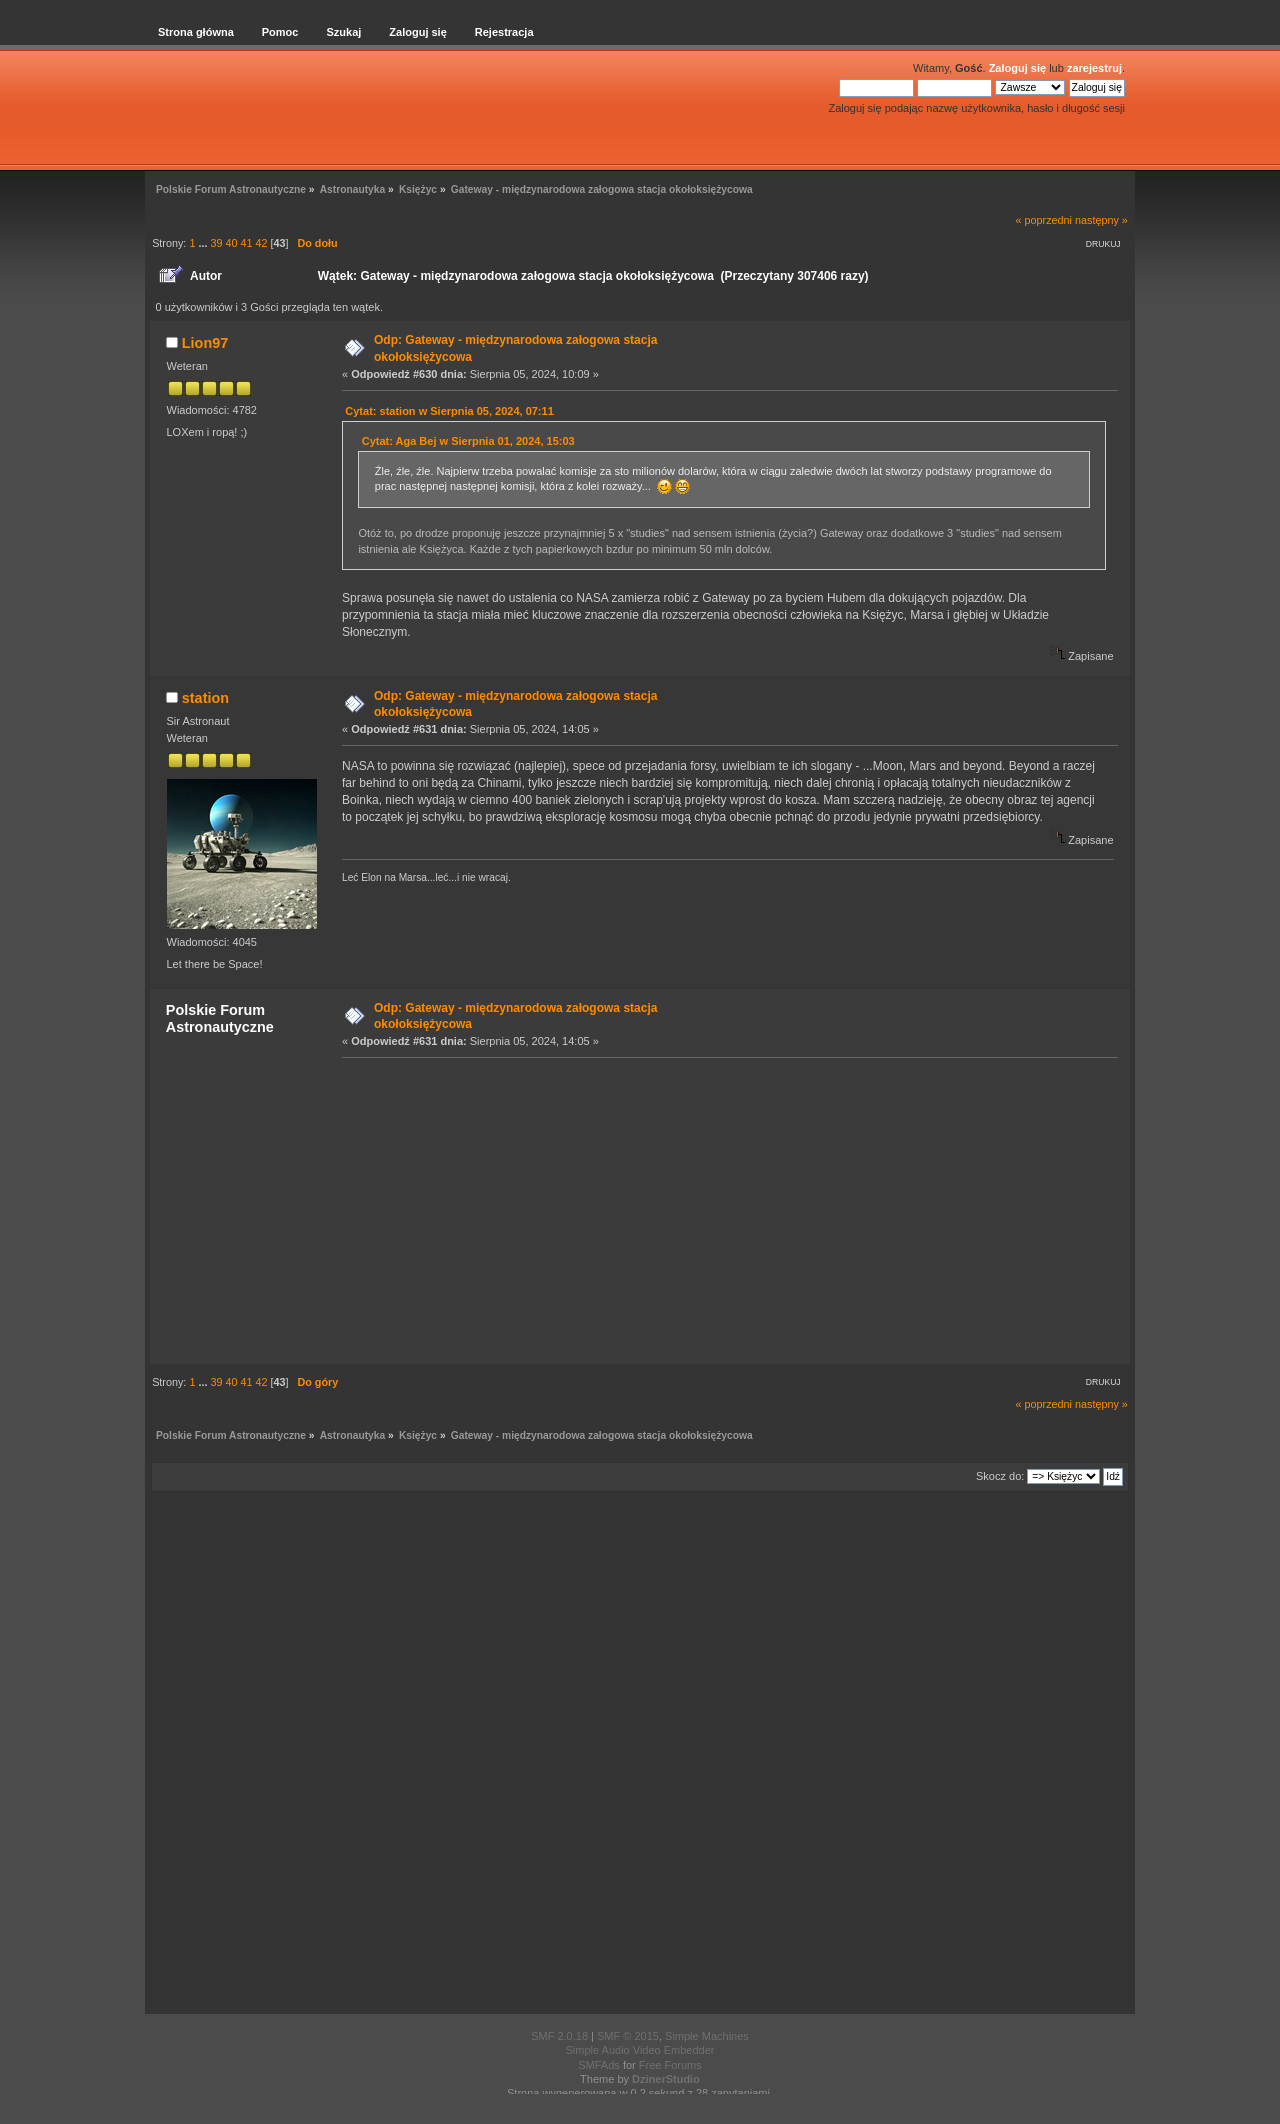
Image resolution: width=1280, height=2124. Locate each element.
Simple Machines (707, 2036)
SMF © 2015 (628, 2036)
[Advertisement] (724, 1210)
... (204, 243)
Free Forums (670, 2065)
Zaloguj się (1017, 68)
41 (246, 243)
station (205, 698)
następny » (1101, 220)
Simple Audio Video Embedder (639, 2050)
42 (261, 243)
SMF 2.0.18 (559, 2036)
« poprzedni (1044, 220)
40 (231, 243)
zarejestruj (1094, 68)
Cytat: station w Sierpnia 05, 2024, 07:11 (449, 411)
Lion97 (205, 343)
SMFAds (599, 2065)
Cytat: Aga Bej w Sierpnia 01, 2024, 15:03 (468, 441)
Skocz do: (1000, 1476)
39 (216, 243)
